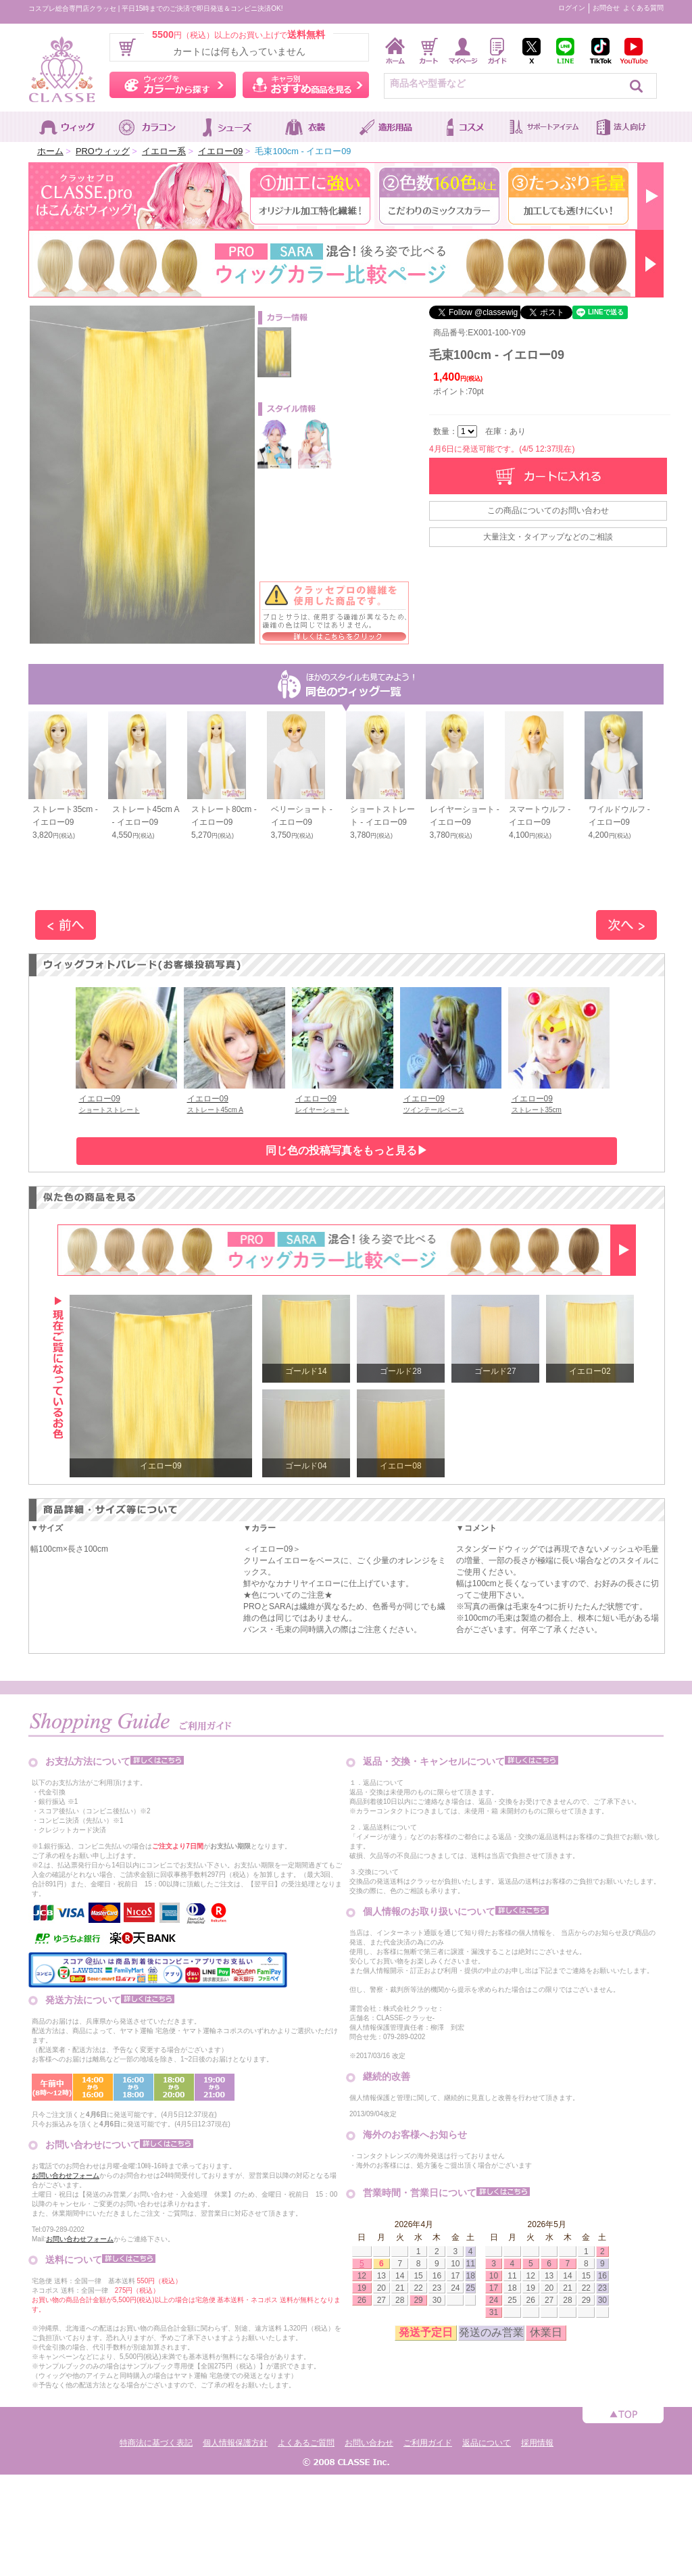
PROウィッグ (103, 151)
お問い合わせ (369, 2443)
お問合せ (606, 7)
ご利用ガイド (427, 2443)
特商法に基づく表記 (156, 2443)
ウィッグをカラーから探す (172, 85)
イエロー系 (164, 151)
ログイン (571, 7)
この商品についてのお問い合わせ (548, 510)
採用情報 (537, 2443)
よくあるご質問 (306, 2443)
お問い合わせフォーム (65, 2175)
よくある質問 (643, 7)
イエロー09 (220, 151)
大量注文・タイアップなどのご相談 (548, 537)
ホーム (50, 151)
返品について (486, 2443)
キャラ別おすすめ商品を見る (306, 85)
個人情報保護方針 (235, 2443)
